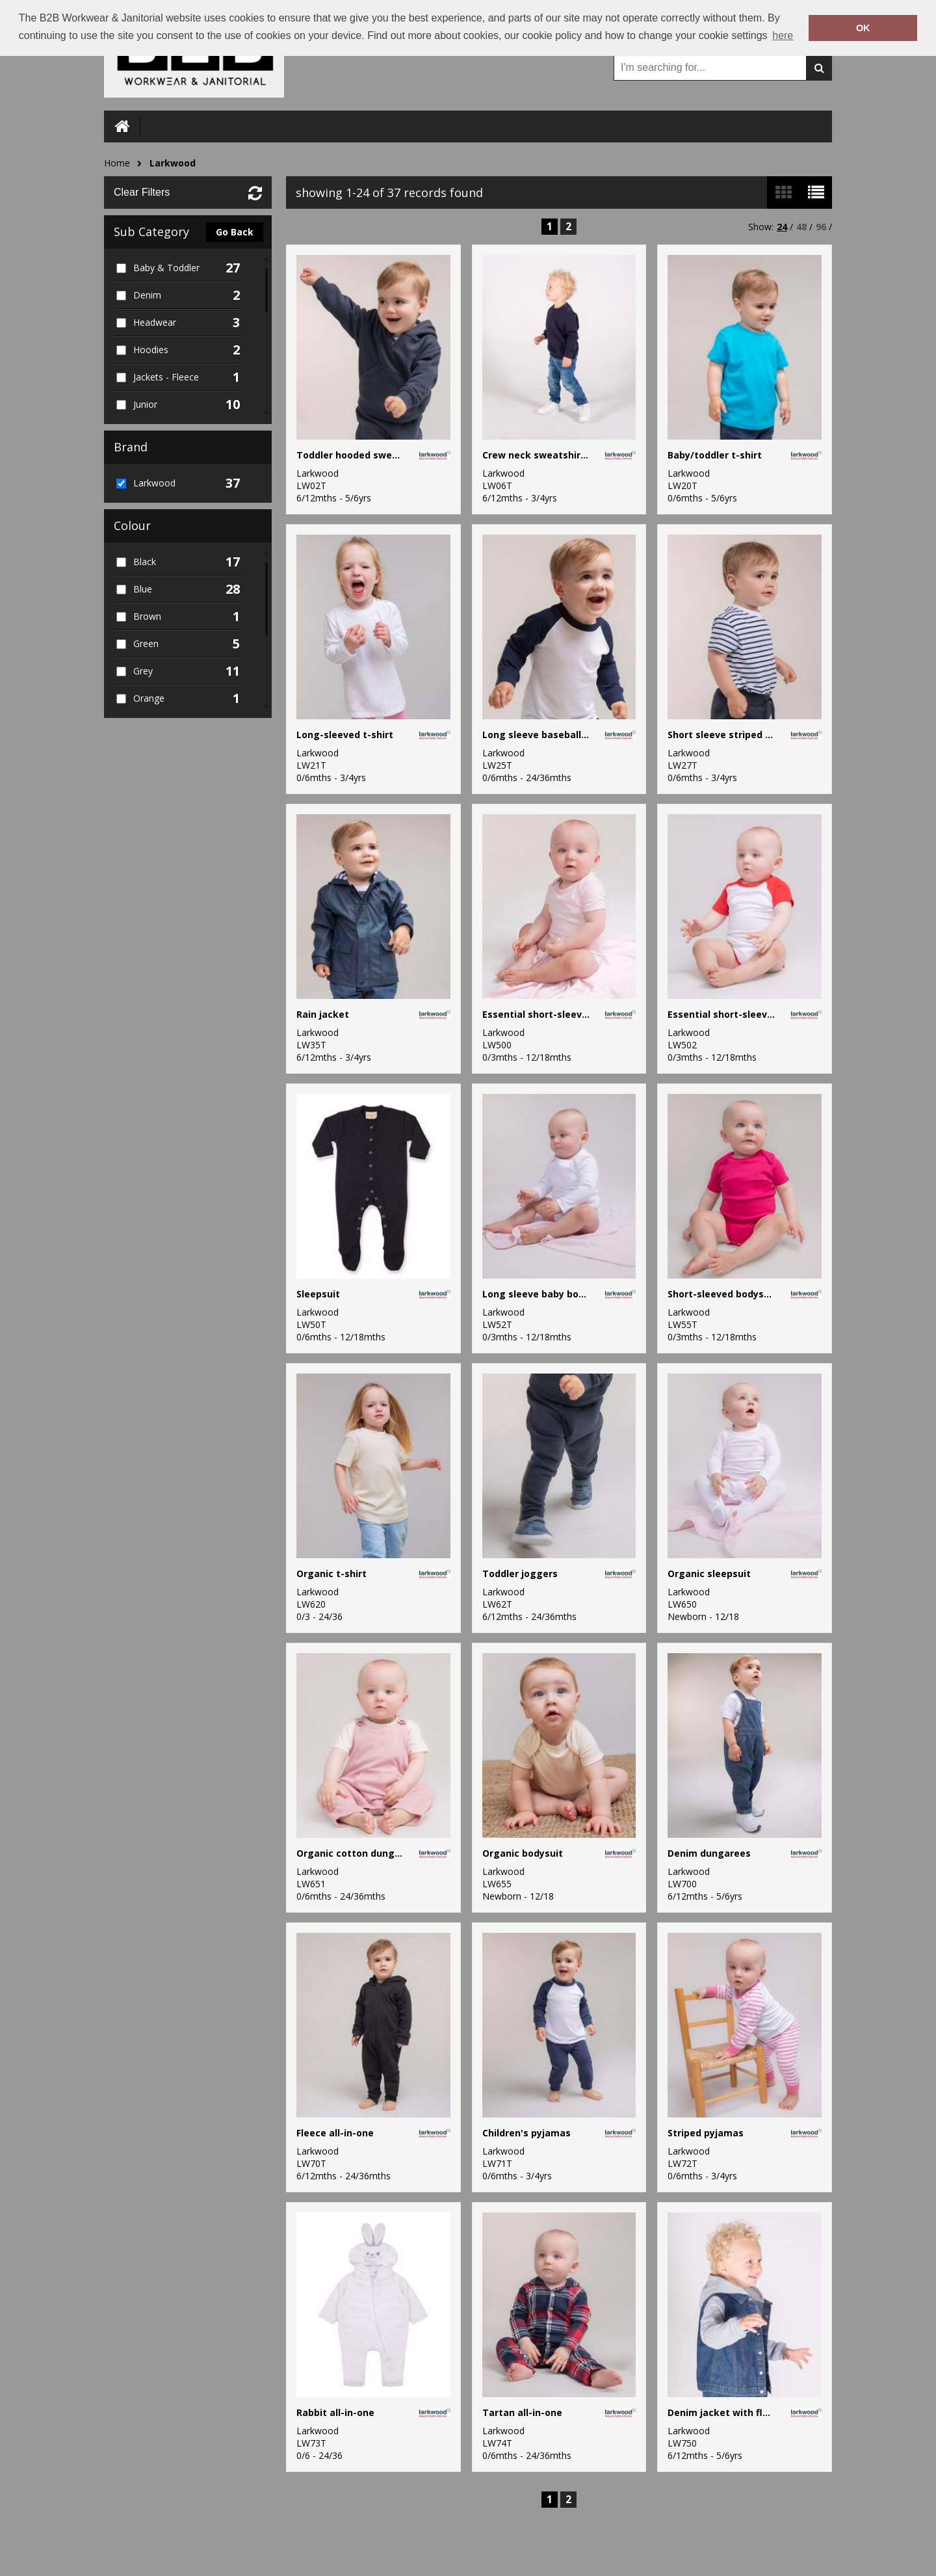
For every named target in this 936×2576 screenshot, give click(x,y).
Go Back (235, 232)
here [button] (782, 35)
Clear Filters (142, 192)
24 (782, 226)
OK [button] (863, 28)
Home (117, 163)
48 (801, 226)
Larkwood (173, 163)
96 (821, 226)
